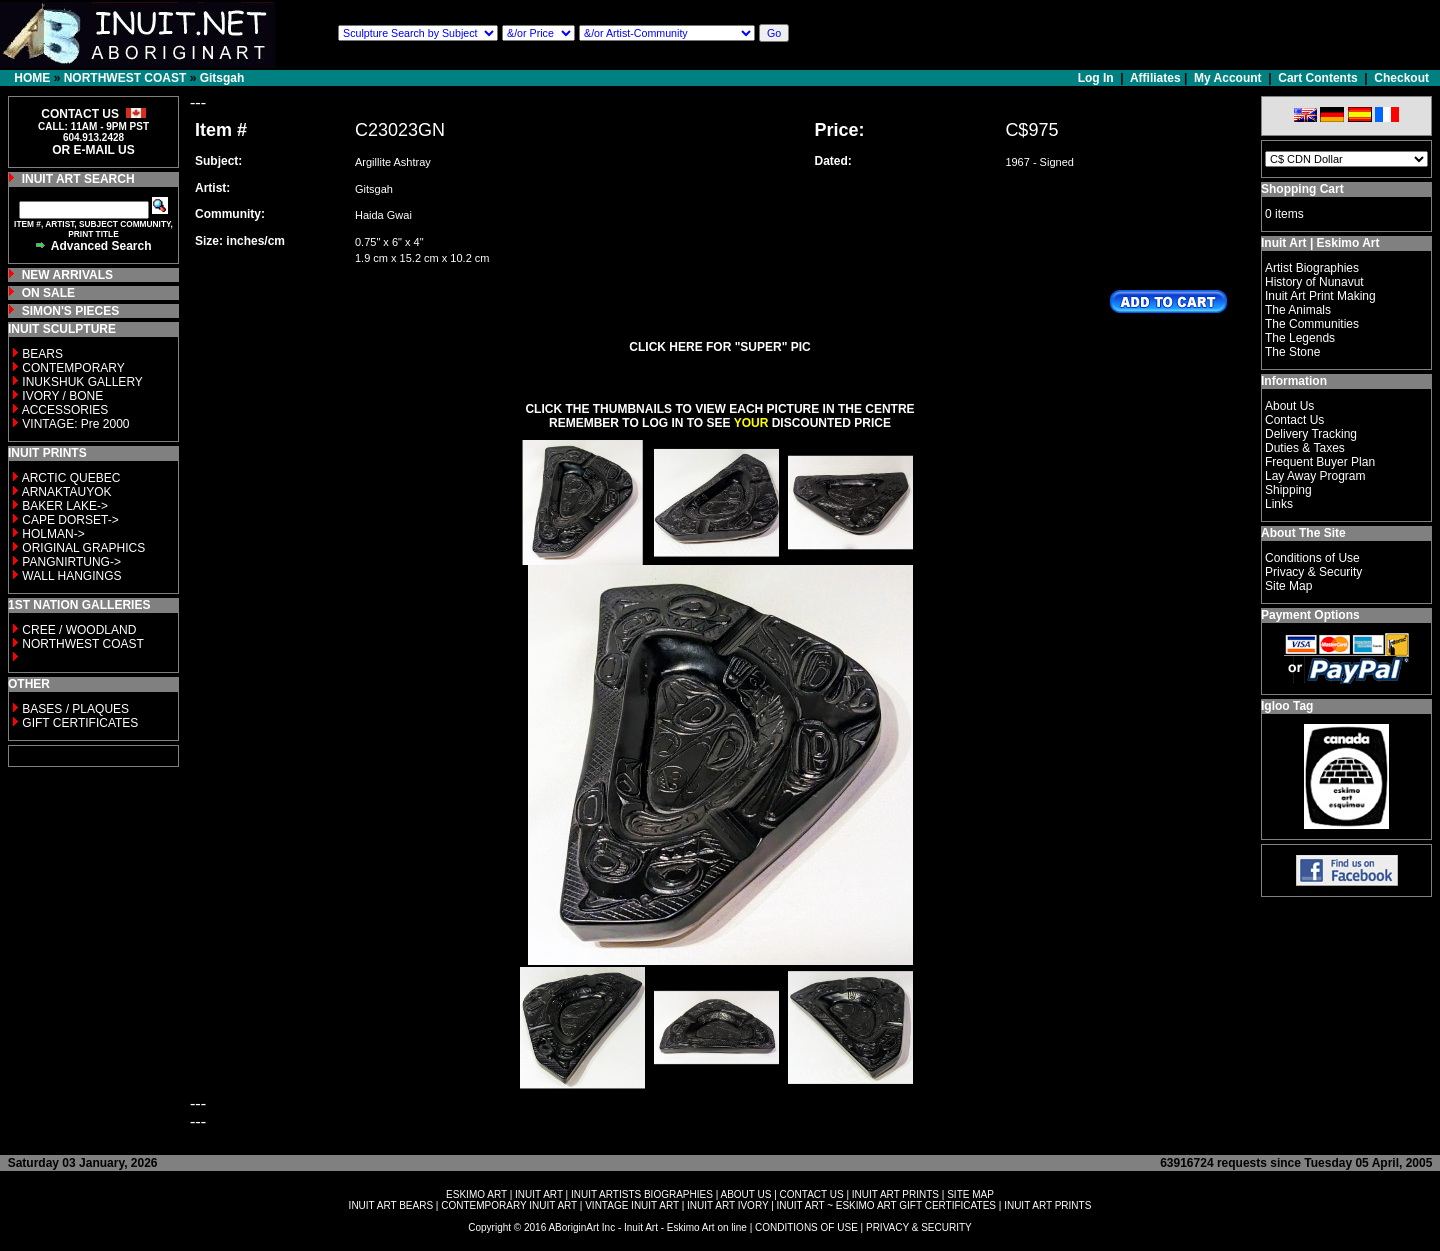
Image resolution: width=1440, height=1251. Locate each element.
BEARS (42, 354)
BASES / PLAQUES (75, 709)
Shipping (1288, 490)
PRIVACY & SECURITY (919, 1227)
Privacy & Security (1313, 572)
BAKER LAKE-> (65, 506)
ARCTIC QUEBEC (71, 478)
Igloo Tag (1287, 706)
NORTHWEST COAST (125, 78)
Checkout (1401, 78)
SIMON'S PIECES (71, 311)
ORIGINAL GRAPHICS (83, 548)
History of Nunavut (1314, 282)
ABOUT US (745, 1194)
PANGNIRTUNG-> (71, 562)
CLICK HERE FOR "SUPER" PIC (719, 347)
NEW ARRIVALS (67, 275)
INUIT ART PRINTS (895, 1194)
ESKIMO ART (476, 1194)
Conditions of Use (1312, 558)
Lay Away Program (1315, 476)
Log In (1097, 78)
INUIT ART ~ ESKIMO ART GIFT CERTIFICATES (886, 1205)
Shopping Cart (1302, 189)
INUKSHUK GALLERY (82, 382)
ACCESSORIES (65, 410)
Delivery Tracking (1311, 434)
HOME (32, 78)
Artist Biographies (1312, 268)
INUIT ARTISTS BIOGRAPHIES (642, 1194)
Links (1279, 504)
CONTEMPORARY (73, 368)
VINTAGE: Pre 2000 (75, 424)
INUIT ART (539, 1194)
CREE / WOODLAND (77, 630)
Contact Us (1294, 420)
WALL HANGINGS (71, 576)
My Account (1228, 78)
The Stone (1292, 352)
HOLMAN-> (53, 534)
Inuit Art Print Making (1320, 296)
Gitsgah (222, 78)
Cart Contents (1317, 78)
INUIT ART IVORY (727, 1205)
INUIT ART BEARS (391, 1205)
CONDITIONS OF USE (806, 1227)
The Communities (1312, 324)
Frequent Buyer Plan (1320, 462)
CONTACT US (812, 1194)
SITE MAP (970, 1194)
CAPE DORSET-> (70, 520)
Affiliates (1155, 78)
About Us (1289, 406)
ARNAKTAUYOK (67, 492)
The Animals (1298, 310)
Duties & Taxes (1305, 448)
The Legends (1300, 338)
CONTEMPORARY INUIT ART (509, 1205)
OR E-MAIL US (93, 150)
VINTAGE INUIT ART (632, 1205)
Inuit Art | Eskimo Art (1320, 243)
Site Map (1288, 586)
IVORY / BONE (62, 396)
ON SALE (48, 293)
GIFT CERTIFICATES (80, 723)
